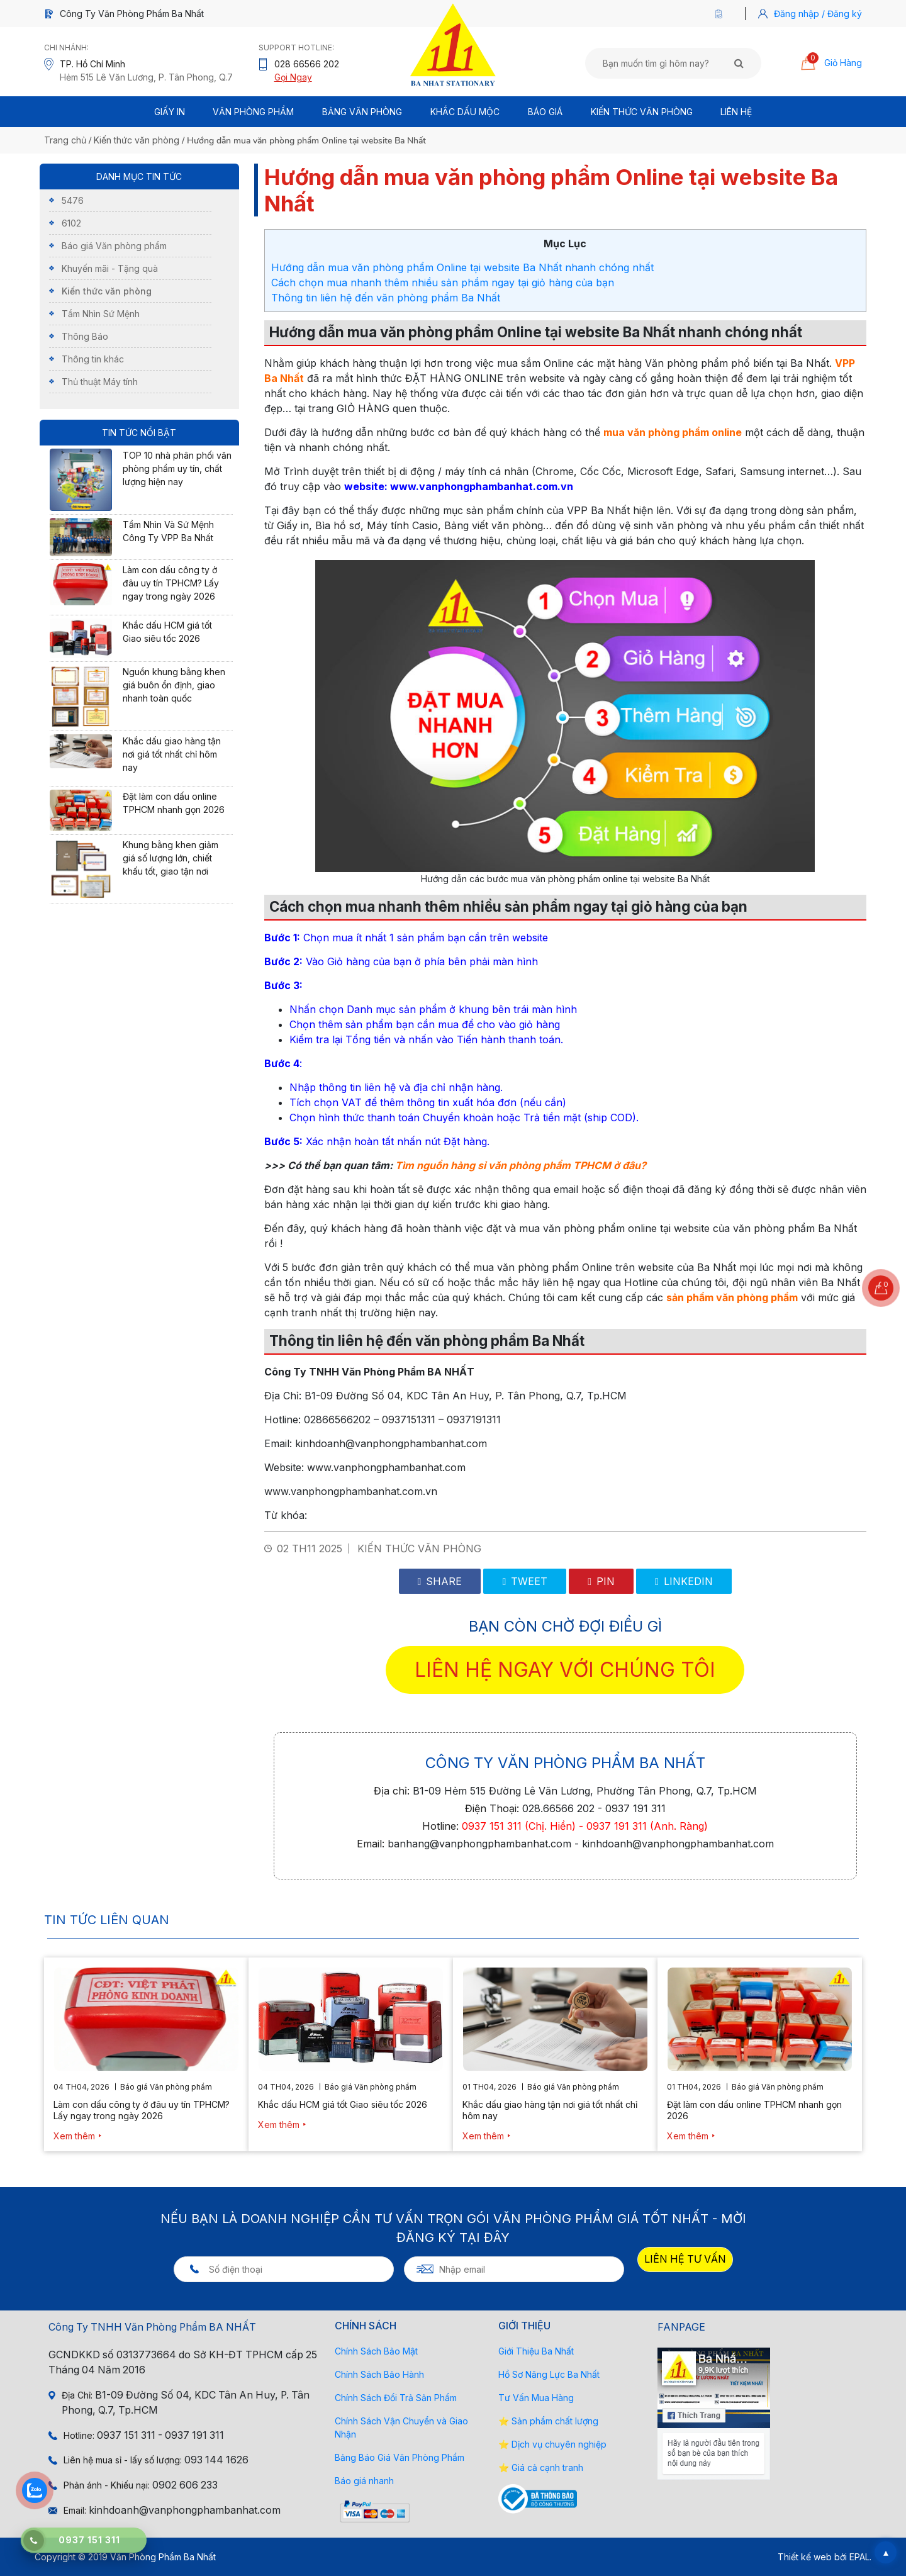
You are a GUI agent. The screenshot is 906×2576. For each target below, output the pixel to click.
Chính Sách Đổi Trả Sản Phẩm (396, 2397)
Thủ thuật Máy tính (100, 381)
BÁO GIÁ (545, 111)
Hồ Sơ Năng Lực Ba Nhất (549, 2374)
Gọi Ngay (293, 77)
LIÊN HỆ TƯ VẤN (685, 2259)
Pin (601, 1581)
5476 (73, 200)
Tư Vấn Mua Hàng (536, 2397)
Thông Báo (85, 336)
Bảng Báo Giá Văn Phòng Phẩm (399, 2457)
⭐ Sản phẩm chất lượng (548, 2421)
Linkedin (684, 1581)
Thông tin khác (93, 359)
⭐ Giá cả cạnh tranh (540, 2467)
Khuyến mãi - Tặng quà (110, 268)
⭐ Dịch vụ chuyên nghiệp (552, 2444)
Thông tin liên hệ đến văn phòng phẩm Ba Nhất (385, 297)
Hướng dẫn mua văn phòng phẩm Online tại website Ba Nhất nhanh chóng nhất (462, 267)
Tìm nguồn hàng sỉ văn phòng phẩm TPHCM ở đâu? (520, 1165)
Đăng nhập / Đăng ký (818, 13)
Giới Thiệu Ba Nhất (536, 2351)
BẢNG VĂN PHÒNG (362, 111)
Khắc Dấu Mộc (465, 111)
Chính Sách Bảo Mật (376, 2351)
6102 (71, 223)
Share (440, 1581)
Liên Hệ (736, 111)
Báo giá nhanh (364, 2480)
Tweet (524, 1581)
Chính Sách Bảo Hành (379, 2374)
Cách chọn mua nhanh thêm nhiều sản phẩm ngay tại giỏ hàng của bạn (442, 282)
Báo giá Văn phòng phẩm (114, 245)
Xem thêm (74, 2136)
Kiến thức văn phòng (642, 111)
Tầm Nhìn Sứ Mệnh (101, 313)
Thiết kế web (805, 2556)
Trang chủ (65, 140)
